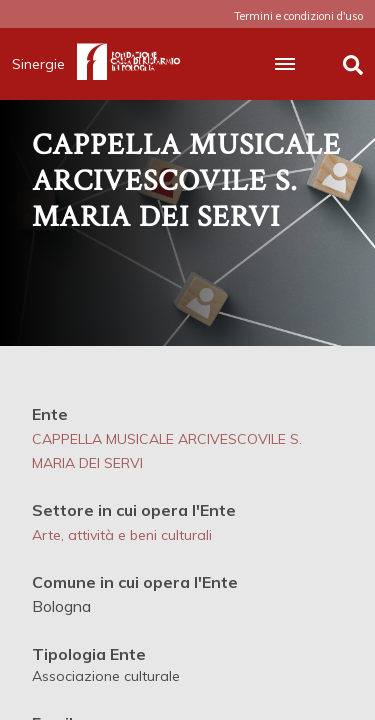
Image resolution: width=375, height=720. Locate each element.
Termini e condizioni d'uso (298, 16)
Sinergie (44, 64)
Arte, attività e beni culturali (122, 535)
